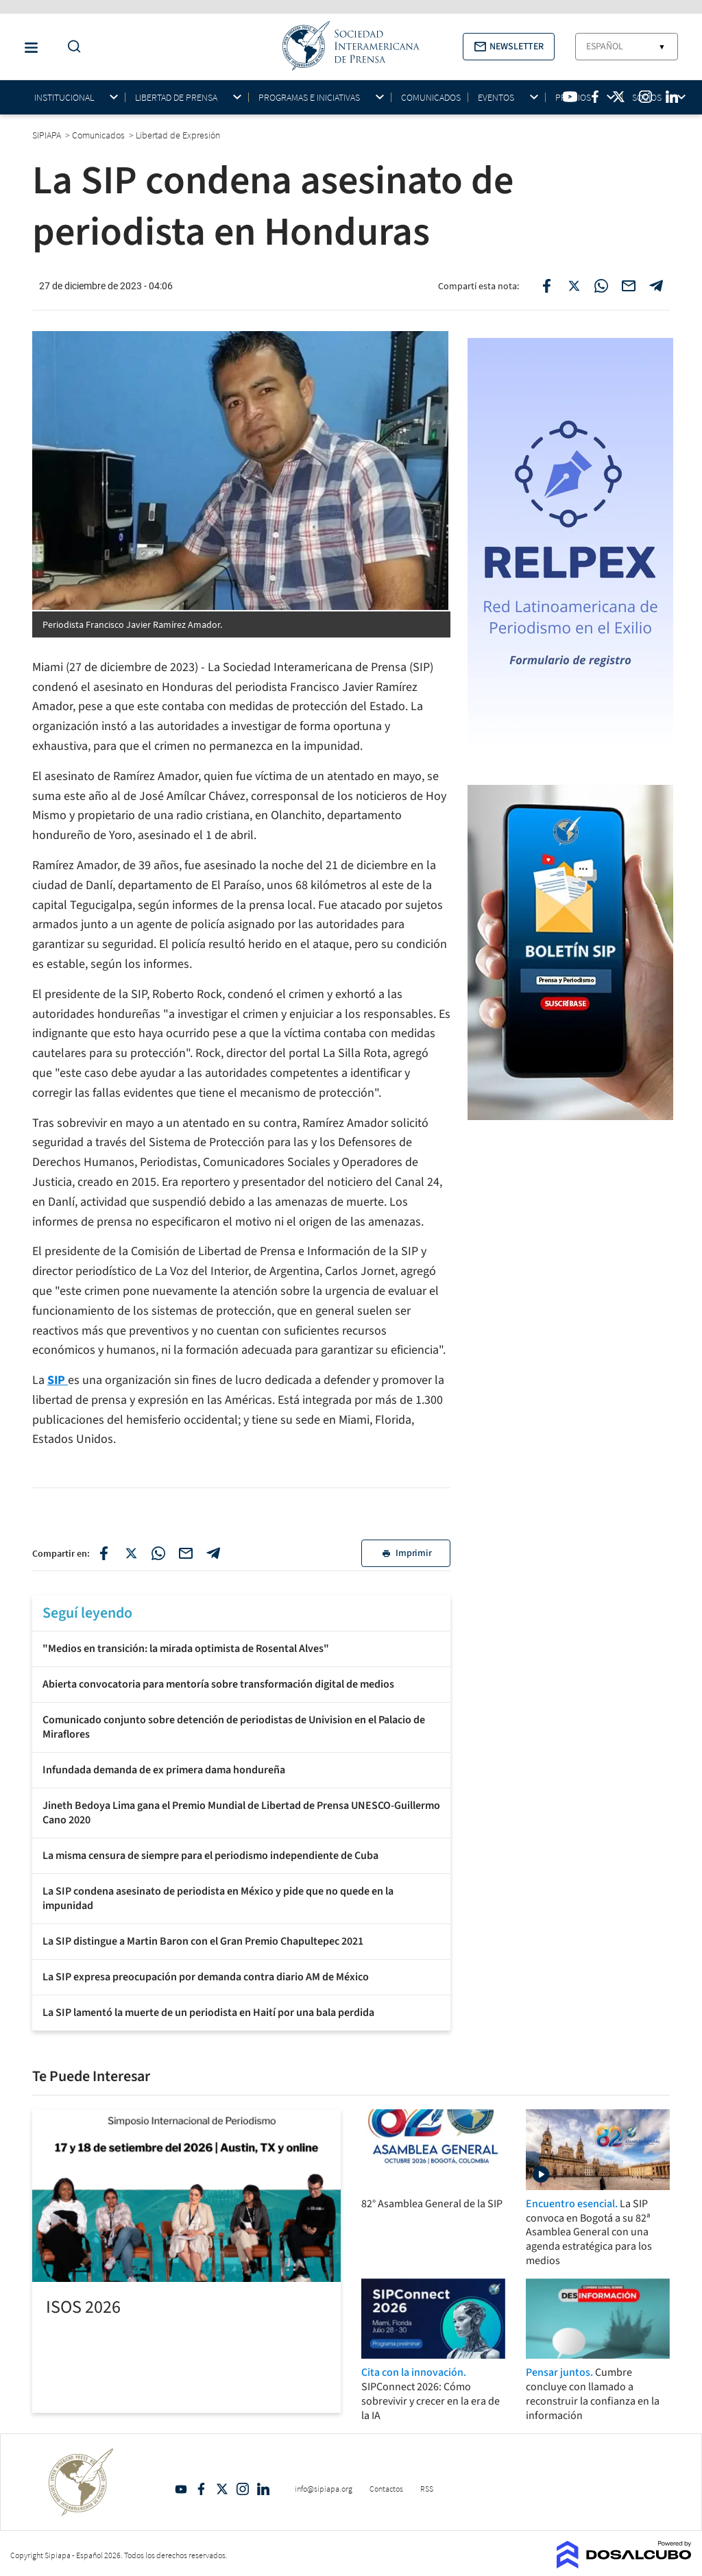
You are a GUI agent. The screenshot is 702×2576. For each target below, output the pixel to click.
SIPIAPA (47, 135)
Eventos (496, 98)
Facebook (201, 2489)
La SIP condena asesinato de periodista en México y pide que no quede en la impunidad (218, 1898)
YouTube (181, 2489)
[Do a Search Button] (70, 47)
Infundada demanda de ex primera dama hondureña (164, 1769)
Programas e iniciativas (309, 98)
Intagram (243, 2489)
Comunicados (431, 97)
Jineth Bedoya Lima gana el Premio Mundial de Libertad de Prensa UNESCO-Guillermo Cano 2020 (241, 1812)
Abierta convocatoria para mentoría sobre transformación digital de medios (218, 1684)
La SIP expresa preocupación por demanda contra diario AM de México (206, 1976)
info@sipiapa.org (323, 2488)
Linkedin (263, 2489)
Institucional (64, 98)
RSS (426, 2488)
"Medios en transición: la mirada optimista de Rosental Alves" (186, 1648)
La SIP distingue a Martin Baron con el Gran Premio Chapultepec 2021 (203, 1941)
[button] (509, 46)
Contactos (386, 2488)
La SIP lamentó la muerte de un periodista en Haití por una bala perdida (208, 2012)
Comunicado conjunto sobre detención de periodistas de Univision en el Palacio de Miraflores (234, 1727)
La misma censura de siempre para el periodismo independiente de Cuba (210, 1855)
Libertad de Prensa (176, 98)
